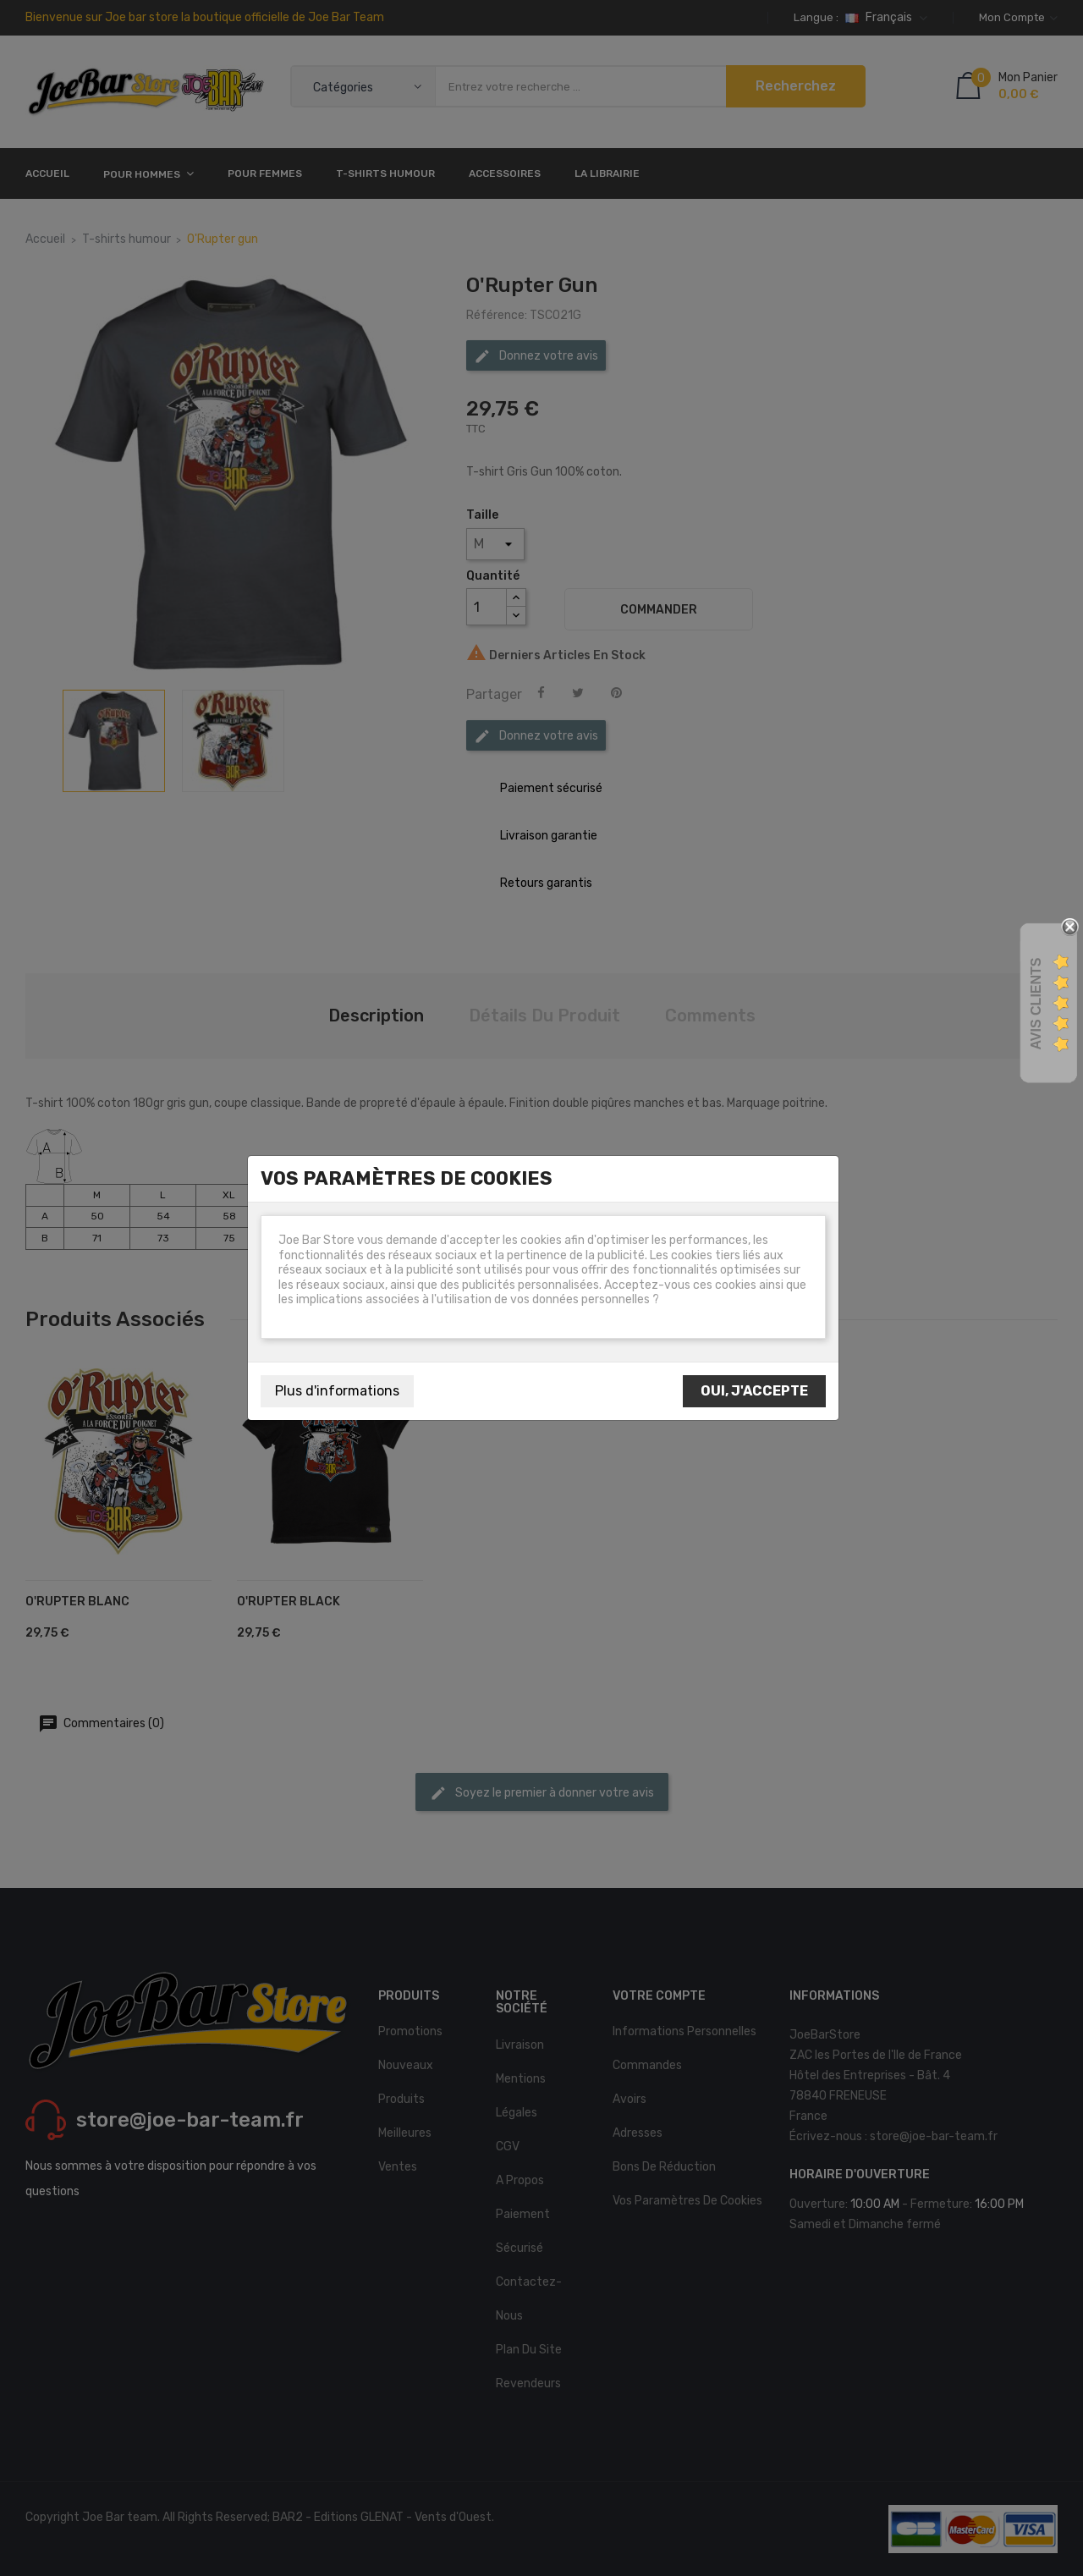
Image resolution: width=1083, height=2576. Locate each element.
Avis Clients (1036, 1004)
